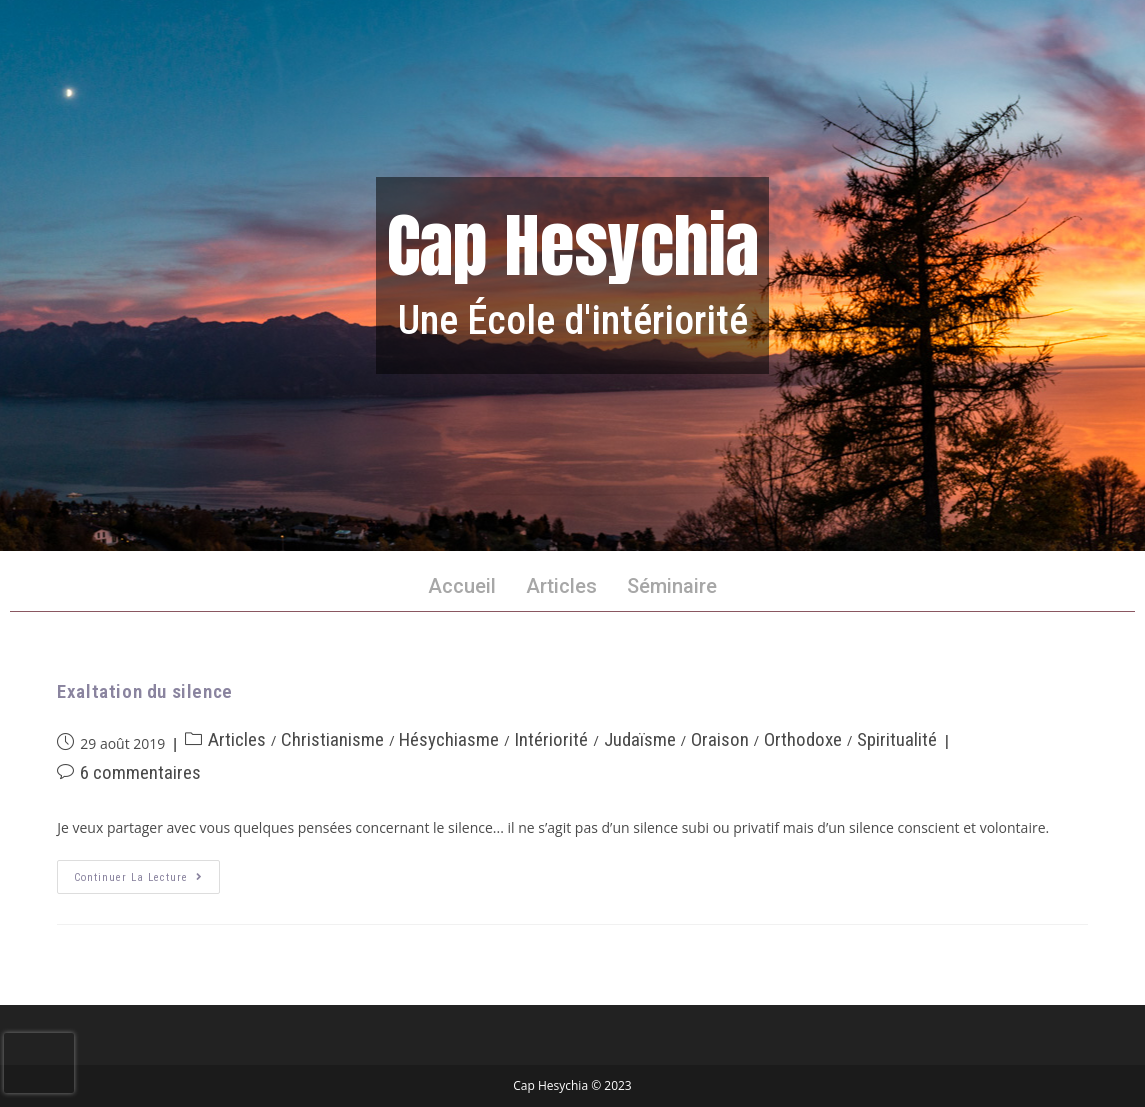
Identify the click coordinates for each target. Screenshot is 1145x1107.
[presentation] (39, 1063)
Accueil (462, 586)
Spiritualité (897, 739)
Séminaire (672, 586)
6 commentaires (140, 772)
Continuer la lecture (147, 872)
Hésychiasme (449, 739)
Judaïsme (640, 739)
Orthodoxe (803, 739)
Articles (561, 586)
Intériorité (551, 739)
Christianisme (332, 739)
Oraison (720, 739)
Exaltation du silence (145, 691)
